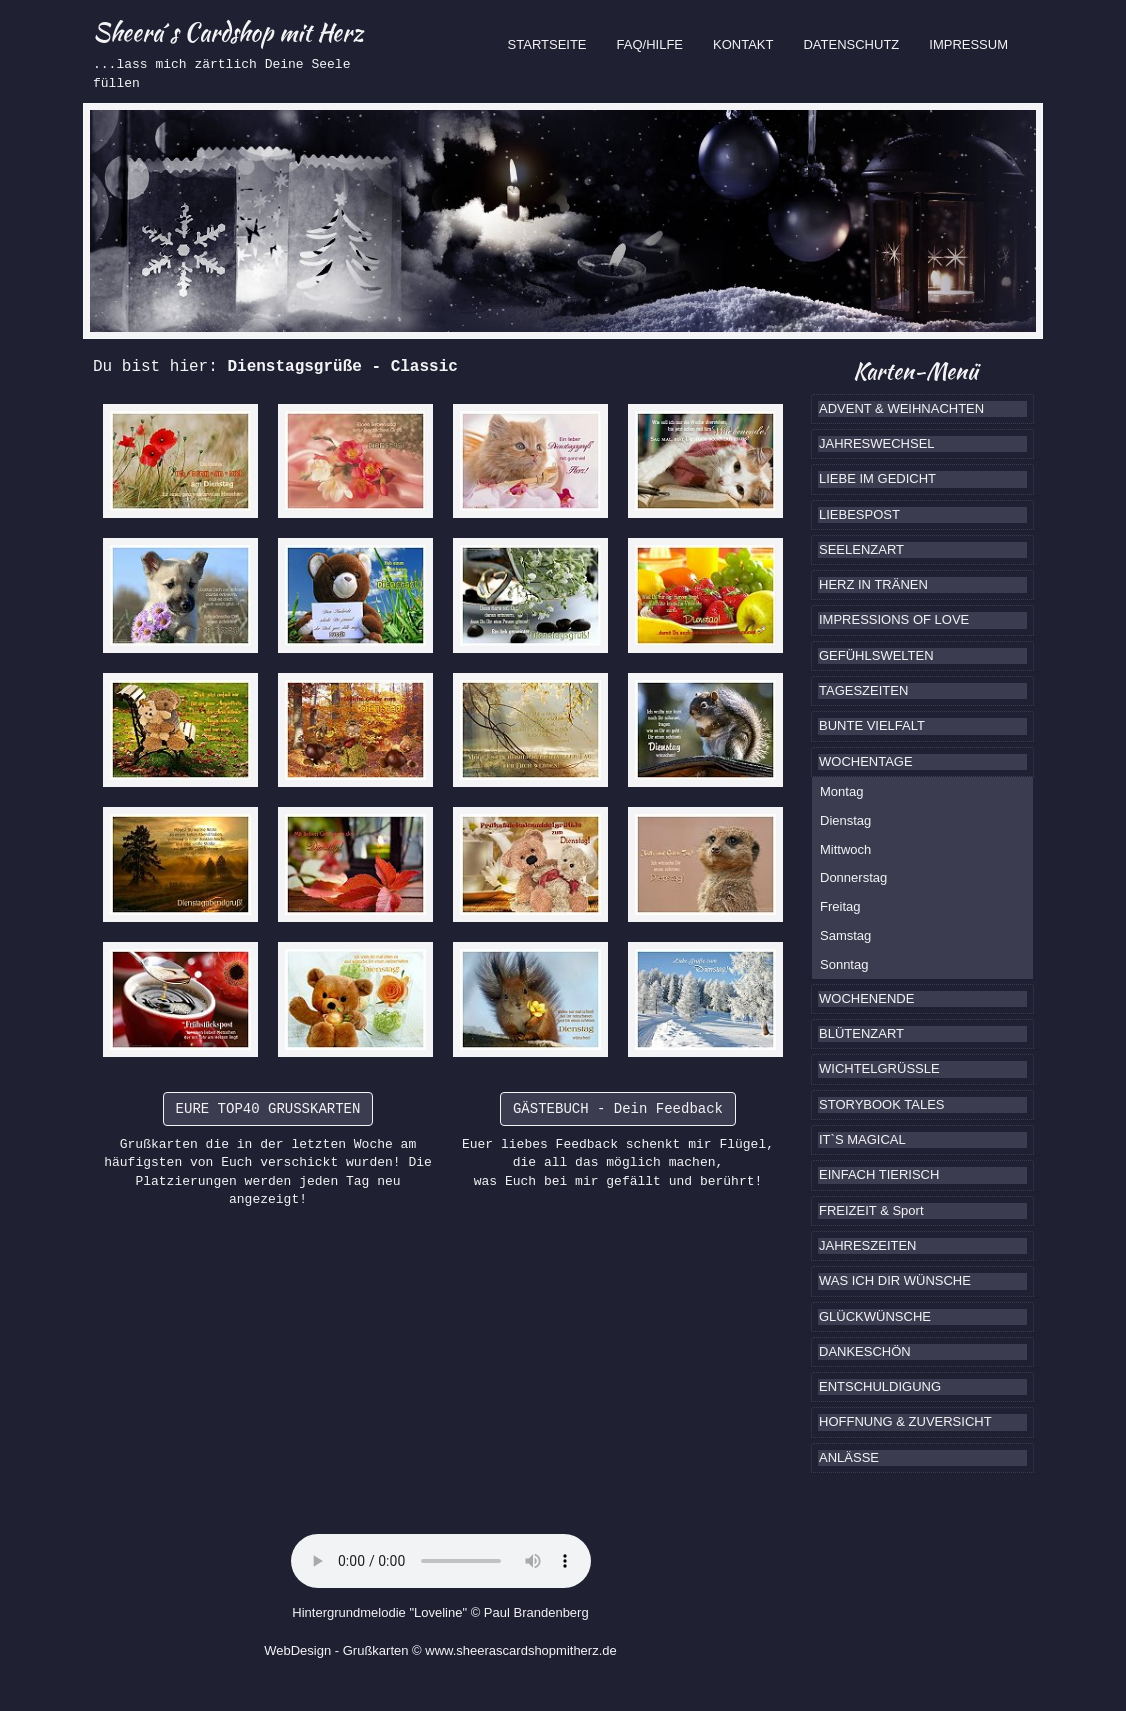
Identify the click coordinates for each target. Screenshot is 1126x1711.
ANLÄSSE (849, 1457)
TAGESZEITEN (863, 690)
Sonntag (844, 964)
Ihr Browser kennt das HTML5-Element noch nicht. (441, 1561)
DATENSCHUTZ (851, 44)
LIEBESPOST (859, 514)
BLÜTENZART (861, 1033)
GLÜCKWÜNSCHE (875, 1316)
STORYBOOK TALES (881, 1104)
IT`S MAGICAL (862, 1139)
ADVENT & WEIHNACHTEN (901, 408)
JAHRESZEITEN (868, 1245)
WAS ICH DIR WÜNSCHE (895, 1280)
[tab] (922, 409)
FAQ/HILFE (650, 44)
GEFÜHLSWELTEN (876, 655)
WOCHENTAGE (866, 761)
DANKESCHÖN (865, 1351)
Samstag (845, 935)
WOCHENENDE (866, 998)
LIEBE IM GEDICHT (877, 478)
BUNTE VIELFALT (872, 725)
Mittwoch (845, 849)
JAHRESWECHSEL (877, 443)
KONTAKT (743, 44)
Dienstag (845, 820)
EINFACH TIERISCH (879, 1174)
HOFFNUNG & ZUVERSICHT (905, 1421)
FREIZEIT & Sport (871, 1210)
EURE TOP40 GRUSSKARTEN (268, 1109)
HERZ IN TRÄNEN (873, 584)
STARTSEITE (555, 43)
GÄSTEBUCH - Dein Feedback (618, 1109)
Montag (841, 791)
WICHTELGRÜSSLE (879, 1068)
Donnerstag (853, 877)
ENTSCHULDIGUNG (880, 1386)
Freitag (840, 906)
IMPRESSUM (968, 44)
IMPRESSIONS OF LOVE (894, 619)
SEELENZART (861, 549)
